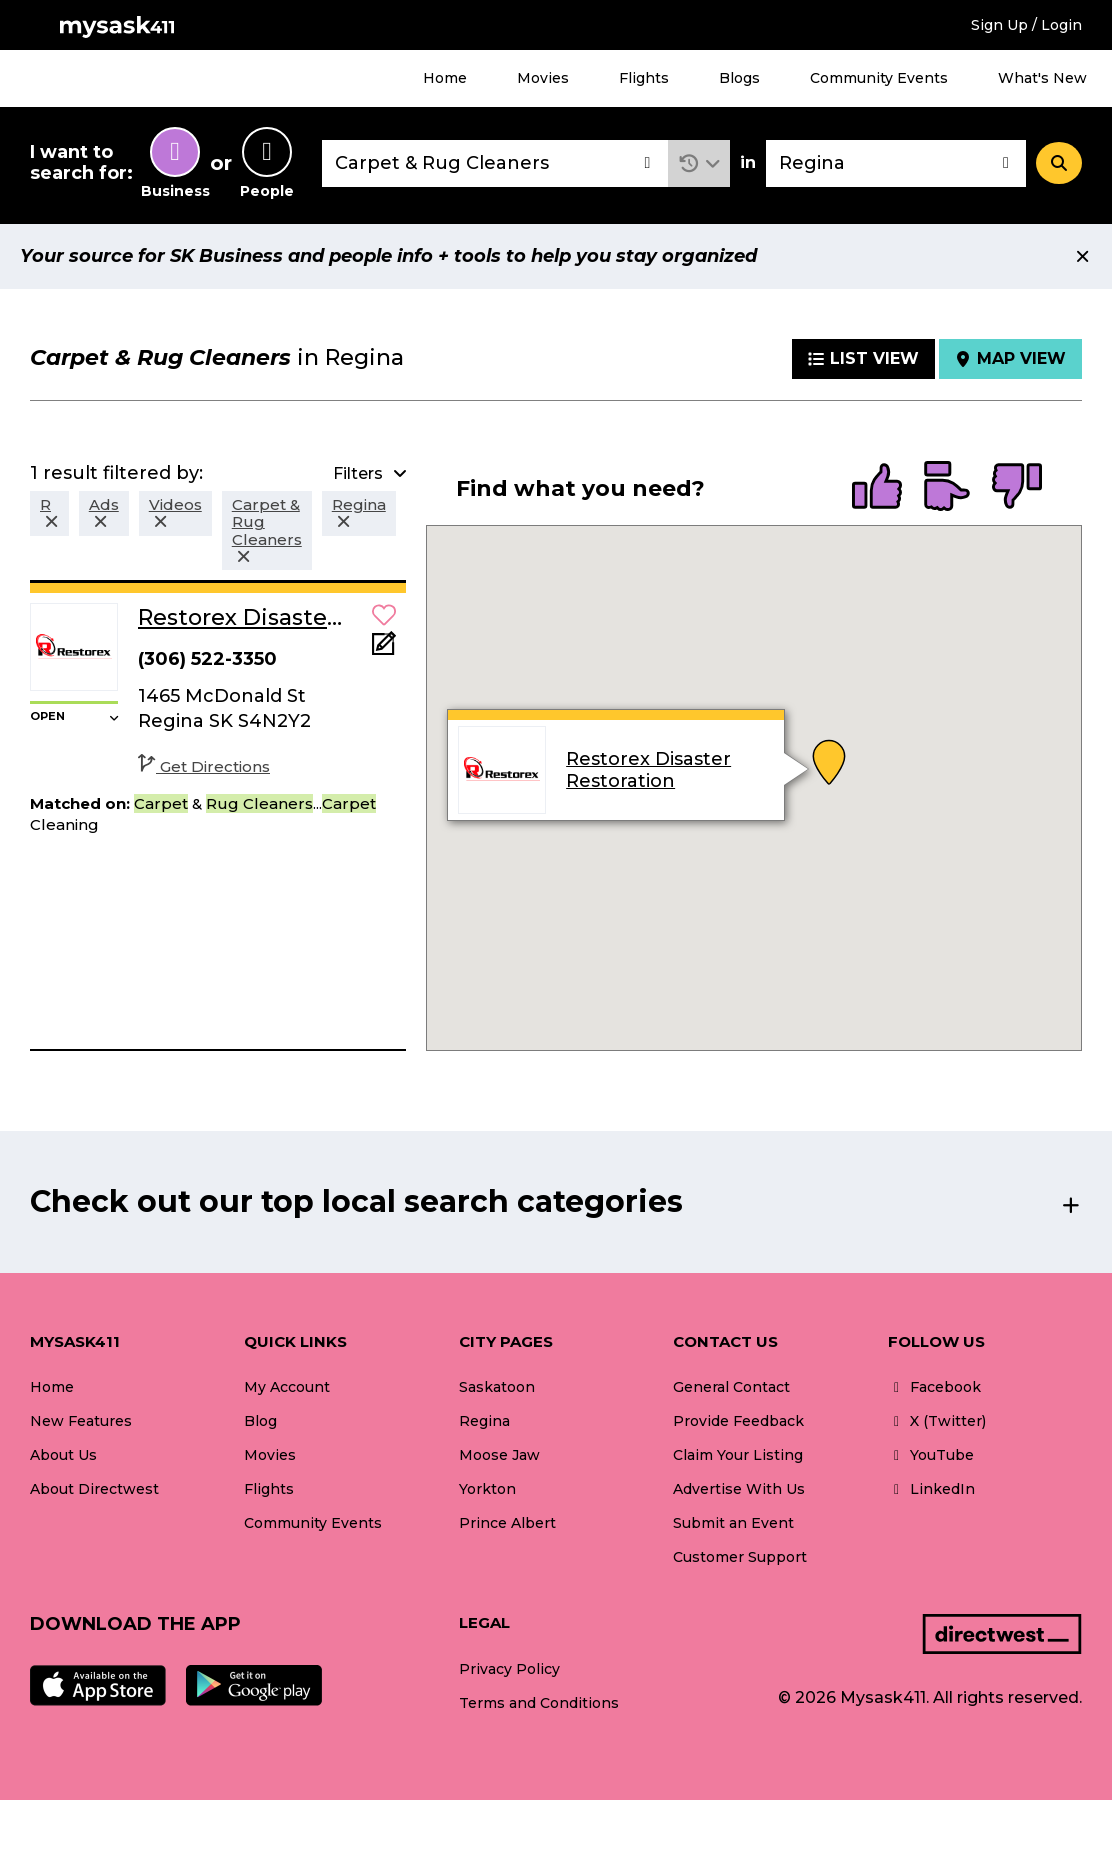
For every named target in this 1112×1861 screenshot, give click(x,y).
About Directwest (94, 1489)
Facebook (934, 1387)
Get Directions (204, 766)
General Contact (731, 1387)
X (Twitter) (937, 1421)
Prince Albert (507, 1523)
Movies (543, 78)
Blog (260, 1421)
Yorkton (487, 1489)
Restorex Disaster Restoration (648, 770)
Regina (484, 1421)
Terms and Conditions (539, 1703)
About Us (63, 1455)
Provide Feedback (738, 1421)
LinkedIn (931, 1489)
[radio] (877, 488)
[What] (495, 163)
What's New (1042, 78)
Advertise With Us (739, 1489)
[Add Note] (384, 649)
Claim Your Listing (738, 1455)
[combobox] (495, 163)
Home (445, 78)
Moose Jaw (499, 1455)
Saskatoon (497, 1387)
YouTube (931, 1455)
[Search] (1059, 163)
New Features (81, 1421)
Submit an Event (733, 1523)
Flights (644, 78)
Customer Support (740, 1557)
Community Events (879, 78)
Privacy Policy (509, 1669)
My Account (287, 1387)
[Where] (896, 163)
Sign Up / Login (1026, 25)
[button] (699, 163)
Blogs (739, 78)
